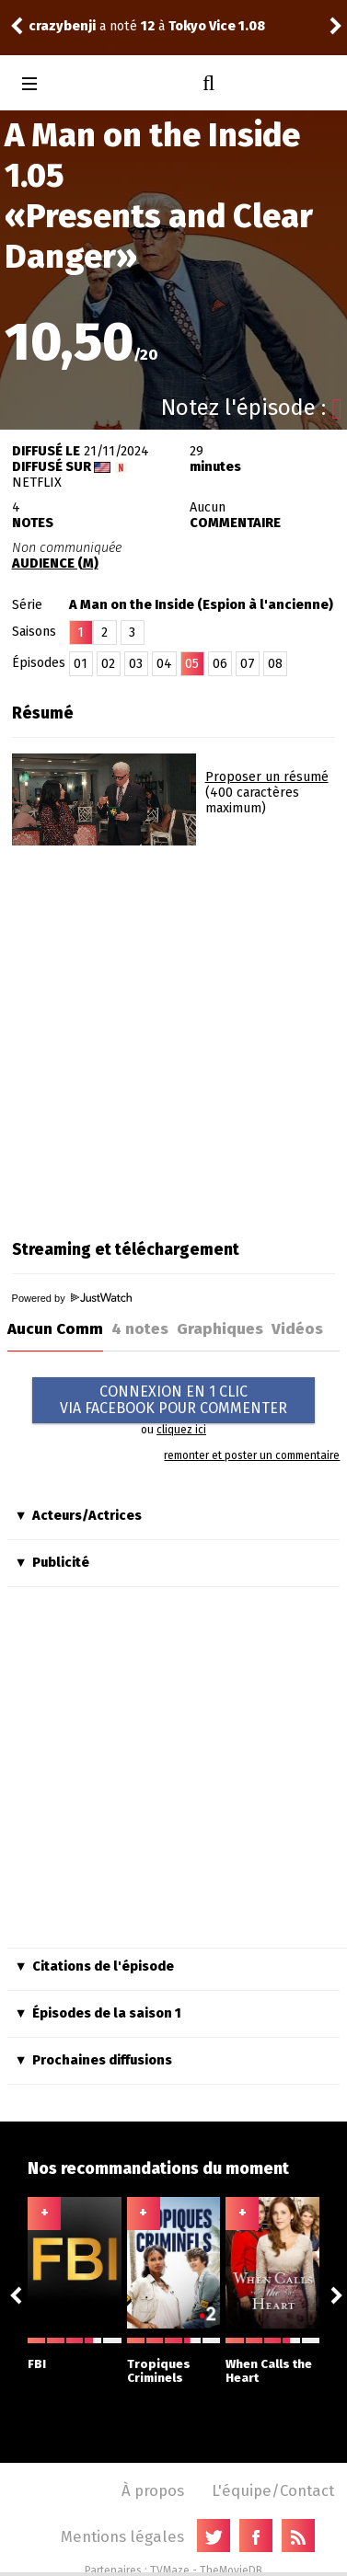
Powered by (72, 1298)
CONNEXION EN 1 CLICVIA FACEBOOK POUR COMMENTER (173, 1400)
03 (136, 664)
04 (164, 664)
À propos (152, 2490)
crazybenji (62, 26)
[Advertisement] (172, 1036)
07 (247, 664)
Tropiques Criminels (174, 2361)
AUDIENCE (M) (55, 563)
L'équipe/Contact (273, 2490)
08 (275, 664)
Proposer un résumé (267, 777)
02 (108, 664)
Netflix (37, 482)
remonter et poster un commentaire (252, 1455)
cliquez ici (181, 1429)
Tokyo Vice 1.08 (216, 26)
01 (80, 664)
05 (192, 664)
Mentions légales (122, 2536)
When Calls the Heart (272, 2361)
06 (220, 664)
